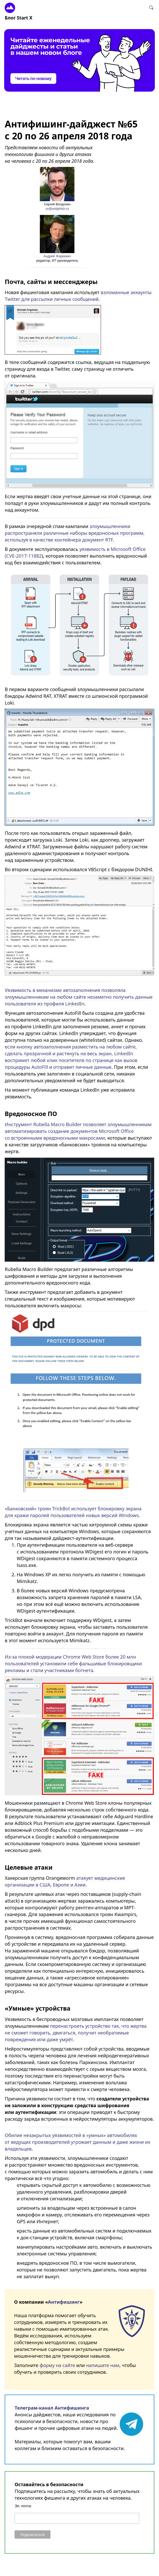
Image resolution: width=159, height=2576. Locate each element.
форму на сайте (57, 2365)
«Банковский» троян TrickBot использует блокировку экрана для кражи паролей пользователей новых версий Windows (73, 1511)
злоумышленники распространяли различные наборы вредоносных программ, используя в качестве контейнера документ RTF (74, 533)
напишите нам (102, 2365)
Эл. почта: (23, 2506)
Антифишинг (64, 2302)
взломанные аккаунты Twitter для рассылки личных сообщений (78, 295)
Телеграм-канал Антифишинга (52, 2408)
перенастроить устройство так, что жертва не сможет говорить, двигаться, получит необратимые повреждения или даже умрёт (76, 2033)
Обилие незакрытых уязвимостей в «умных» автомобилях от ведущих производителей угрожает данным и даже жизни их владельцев (77, 2142)
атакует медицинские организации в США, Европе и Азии (65, 1881)
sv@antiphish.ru (57, 209)
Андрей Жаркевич (57, 256)
